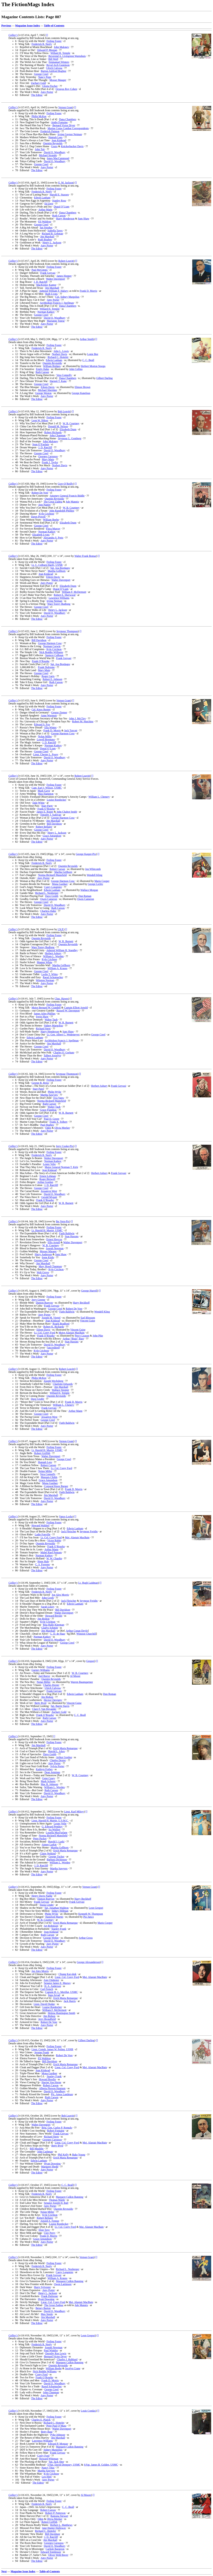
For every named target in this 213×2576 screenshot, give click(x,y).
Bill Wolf (53, 59)
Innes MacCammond (58, 158)
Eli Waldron (44, 221)
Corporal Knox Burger (56, 1486)
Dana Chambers (67, 119)
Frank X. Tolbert (58, 1121)
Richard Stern (43, 1028)
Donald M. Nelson (58, 426)
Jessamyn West (49, 1191)
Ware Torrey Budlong (58, 603)
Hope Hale (43, 1561)
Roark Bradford (61, 1323)
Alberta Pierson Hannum (52, 2088)
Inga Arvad (54, 1995)
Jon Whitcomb (93, 869)
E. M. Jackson (65, 182)
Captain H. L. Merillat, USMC (61, 1992)
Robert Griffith (42, 1453)
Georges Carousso (48, 456)
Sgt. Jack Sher (56, 2461)
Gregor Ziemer (59, 712)
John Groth (48, 1597)
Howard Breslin (53, 1615)
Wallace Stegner (60, 1389)
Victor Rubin (54, 1540)
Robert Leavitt (66, 260)
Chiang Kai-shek (67, 1974)
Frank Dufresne (46, 667)
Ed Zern (48, 203)
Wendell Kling (94, 875)
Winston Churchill (86, 1633)
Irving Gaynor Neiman (70, 134)
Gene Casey (48, 1778)
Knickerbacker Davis (72, 146)
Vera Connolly (64, 375)
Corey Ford (41, 2374)
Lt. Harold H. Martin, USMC (47, 1230)
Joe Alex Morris (60, 1594)
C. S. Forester (42, 1564)
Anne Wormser (49, 715)
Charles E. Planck (41, 2419)
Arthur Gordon (45, 1182)
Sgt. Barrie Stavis (60, 1706)
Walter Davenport (55, 278)
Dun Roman (84, 896)
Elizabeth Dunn (68, 429)
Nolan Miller (45, 736)
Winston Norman (45, 980)
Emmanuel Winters (59, 62)
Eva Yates (58, 1097)
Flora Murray (53, 528)
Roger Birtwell (47, 1179)
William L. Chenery (99, 796)
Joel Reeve (44, 1676)
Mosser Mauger (57, 80)
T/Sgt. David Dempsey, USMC (63, 2464)
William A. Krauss (57, 968)
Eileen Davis (47, 387)
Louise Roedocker (56, 799)
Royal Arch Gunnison (58, 65)
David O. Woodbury (54, 152)
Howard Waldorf (40, 1525)
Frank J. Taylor (50, 462)
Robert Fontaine (55, 2130)
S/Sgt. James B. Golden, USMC (101, 2464)
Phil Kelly (63, 2154)
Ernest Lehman (48, 1176)
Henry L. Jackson (52, 242)
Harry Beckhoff (81, 1302)
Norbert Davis (59, 354)
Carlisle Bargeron (55, 2549)
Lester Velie (49, 1164)
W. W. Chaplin (54, 1558)
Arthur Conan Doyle (77, 1630)
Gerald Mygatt (49, 1197)
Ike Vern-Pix (62, 1221)
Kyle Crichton (46, 513)
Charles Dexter (51, 1685)
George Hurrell (89, 1290)
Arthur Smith (87, 339)
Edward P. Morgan (47, 50)
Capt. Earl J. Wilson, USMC (47, 787)
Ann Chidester (51, 1980)
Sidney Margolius (53, 1025)
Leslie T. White (49, 974)
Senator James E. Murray (57, 1983)
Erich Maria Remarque (65, 1748)
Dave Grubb (51, 896)
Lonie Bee (92, 354)
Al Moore (75, 1676)
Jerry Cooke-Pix (64, 1146)
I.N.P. (61, 929)
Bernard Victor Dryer (63, 125)
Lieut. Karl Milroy (74, 1811)
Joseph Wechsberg (53, 1381)
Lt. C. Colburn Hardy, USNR (47, 565)
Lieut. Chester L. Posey (45, 754)
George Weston (43, 393)
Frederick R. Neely (42, 44)
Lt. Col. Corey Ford (44, 1332)
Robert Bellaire (44, 826)
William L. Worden (53, 956)
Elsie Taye (44, 2229)
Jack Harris (70, 2001)
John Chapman (58, 435)
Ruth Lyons (51, 293)
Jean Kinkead (59, 140)
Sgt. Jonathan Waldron (57, 1907)
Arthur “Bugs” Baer (73, 1338)
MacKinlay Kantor (46, 284)
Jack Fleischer (68, 1531)
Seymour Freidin (89, 1531)
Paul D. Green (51, 1118)
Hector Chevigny (53, 1700)
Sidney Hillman (60, 1910)
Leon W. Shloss (40, 420)
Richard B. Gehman (52, 233)
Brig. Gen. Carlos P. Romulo (57, 2127)
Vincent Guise (87, 1320)
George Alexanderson (88, 1962)
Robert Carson (57, 869)
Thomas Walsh (57, 2199)
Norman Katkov (46, 311)
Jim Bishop (43, 1618)
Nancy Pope (44, 77)
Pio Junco (88, 1916)
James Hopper (64, 275)
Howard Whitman (48, 2458)
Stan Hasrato (72, 1236)
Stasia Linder (47, 1904)
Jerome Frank (41, 2052)
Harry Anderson (43, 1254)
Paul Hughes (47, 1124)
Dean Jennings (52, 1772)
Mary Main (48, 459)
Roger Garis (48, 676)
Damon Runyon (44, 1302)
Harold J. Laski (56, 1841)
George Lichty (95, 884)
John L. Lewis (61, 351)
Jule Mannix (72, 501)
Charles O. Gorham (63, 1052)
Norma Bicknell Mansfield (52, 875)
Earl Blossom (88, 1317)
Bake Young (78, 2154)
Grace (54, 146)
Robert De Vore (40, 492)
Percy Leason (82, 1335)
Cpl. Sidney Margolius (67, 296)
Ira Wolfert (54, 1829)
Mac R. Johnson (49, 1784)
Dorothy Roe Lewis (55, 2353)
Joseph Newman (54, 1248)
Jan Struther (46, 227)
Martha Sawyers (49, 1094)
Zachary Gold (38, 83)
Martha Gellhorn (57, 571)
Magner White (44, 962)
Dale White (38, 802)
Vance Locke (66, 1516)
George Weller (51, 1937)
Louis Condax (88, 2410)
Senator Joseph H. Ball (56, 2202)
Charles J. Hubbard (67, 2359)
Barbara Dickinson (57, 1859)
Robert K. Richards (53, 1326)
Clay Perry (49, 2232)
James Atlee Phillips (44, 1013)
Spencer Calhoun (54, 655)
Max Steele (47, 2314)
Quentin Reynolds (52, 143)
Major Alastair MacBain (72, 1332)
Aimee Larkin (49, 1844)
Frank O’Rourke (40, 661)
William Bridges (52, 366)
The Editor (37, 95)
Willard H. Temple (60, 53)
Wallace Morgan (89, 890)
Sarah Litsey (47, 1606)
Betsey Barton (43, 2308)
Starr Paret (47, 805)
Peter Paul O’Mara (56, 2425)
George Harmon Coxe (50, 643)
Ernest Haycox (54, 1239)
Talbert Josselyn (52, 1055)
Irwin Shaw (42, 1016)
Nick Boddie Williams (51, 652)
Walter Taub (51, 1019)
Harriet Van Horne (51, 2082)
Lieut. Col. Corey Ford (67, 1977)
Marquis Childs (49, 1477)
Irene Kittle (48, 1257)
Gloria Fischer (50, 86)
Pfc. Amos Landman (62, 2094)
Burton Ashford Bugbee (53, 71)
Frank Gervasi (47, 272)
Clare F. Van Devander (44, 1709)
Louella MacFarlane (56, 1832)
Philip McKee (39, 116)
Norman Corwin (51, 646)
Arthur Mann (45, 209)
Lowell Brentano (46, 739)
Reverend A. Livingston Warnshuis (67, 56)
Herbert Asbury (53, 953)
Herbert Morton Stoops (93, 366)
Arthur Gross (86, 1937)
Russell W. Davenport (68, 1010)
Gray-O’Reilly (65, 483)
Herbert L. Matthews (61, 2525)
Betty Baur (47, 2431)
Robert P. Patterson (55, 2513)
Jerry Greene (38, 1299)
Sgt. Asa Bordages (60, 568)
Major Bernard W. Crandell (46, 1007)
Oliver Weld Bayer (58, 2555)
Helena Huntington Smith (61, 2013)
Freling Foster (54, 41)
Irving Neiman (54, 600)
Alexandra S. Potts (53, 537)
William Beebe (51, 519)
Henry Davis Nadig (42, 1895)
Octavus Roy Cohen (66, 89)
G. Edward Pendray (52, 1826)
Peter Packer (40, 1838)
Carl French (46, 1989)
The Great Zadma (53, 501)
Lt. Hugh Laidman (88, 1582)
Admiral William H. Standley (62, 950)
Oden (48, 1127)
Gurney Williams (41, 1670)
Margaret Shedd (49, 2166)
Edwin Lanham (42, 197)
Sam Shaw (83, 218)
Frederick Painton (49, 131)
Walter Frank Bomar (85, 556)
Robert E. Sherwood (64, 595)
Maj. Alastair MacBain (77, 1537)
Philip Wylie (54, 1091)
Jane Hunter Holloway (54, 2528)
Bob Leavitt (64, 411)
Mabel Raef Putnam (51, 1552)
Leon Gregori (96, 1907)
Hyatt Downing (52, 2163)
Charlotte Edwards (63, 1384)
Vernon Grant (65, 107)
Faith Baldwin (66, 1233)
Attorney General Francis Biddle (67, 495)
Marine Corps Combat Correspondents (68, 128)
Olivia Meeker (62, 1127)
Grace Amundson (52, 835)
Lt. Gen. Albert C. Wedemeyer (63, 1034)
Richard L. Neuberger (46, 893)
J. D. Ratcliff (40, 281)
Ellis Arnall (54, 1242)
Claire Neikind (48, 1853)
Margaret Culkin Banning (69, 2196)
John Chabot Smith (67, 811)
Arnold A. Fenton (49, 2220)
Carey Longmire (53, 887)
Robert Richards (53, 432)
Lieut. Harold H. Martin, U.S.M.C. (50, 1820)
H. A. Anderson (52, 1986)
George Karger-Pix (86, 854)
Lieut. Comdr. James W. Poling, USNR (52, 2049)
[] (47, 35)
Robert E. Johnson (52, 679)
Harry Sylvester (42, 2287)
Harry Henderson (65, 218)
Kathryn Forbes (44, 1769)
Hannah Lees (55, 137)
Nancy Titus (47, 2467)
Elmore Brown (82, 387)
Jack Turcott (70, 730)
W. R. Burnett (66, 941)
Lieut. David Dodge (44, 2004)
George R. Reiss (40, 1082)
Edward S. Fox (42, 724)
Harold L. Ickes (56, 1751)
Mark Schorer (48, 1781)
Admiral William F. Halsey (53, 290)
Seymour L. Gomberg (69, 438)
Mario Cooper (101, 881)
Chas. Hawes (62, 998)
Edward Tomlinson (51, 2552)
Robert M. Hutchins (82, 721)
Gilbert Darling (104, 378)
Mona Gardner (60, 884)
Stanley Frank (58, 1928)
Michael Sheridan (47, 390)
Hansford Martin (54, 1916)
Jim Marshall (47, 236)
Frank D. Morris (88, 290)
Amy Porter (47, 92)
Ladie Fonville (42, 1534)
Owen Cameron (48, 899)
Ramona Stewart (59, 2516)
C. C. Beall (88, 360)
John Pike (98, 1335)
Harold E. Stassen (59, 194)
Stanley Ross (59, 200)
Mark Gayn (44, 790)
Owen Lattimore (63, 2284)
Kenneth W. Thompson (90, 1913)
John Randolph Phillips (61, 510)
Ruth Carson (59, 215)
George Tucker (56, 1856)
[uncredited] (53, 1347)
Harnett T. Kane (58, 381)
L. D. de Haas (57, 1633)
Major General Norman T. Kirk (61, 1167)
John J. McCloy (77, 718)
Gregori (90, 1661)
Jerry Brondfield (47, 2019)
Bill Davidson (39, 640)
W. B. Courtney (71, 423)
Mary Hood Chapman (50, 1266)
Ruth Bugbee (45, 239)
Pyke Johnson (57, 2434)
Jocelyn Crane (72, 2368)
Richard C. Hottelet (58, 357)
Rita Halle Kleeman (53, 1624)
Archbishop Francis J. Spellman (57, 302)
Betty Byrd (40, 1703)
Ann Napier (44, 504)
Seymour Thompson (67, 631)
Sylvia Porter (57, 1766)
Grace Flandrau (48, 1109)
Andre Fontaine (59, 122)
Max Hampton (46, 793)
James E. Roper (44, 811)
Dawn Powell (38, 516)
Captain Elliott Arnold (76, 1007)
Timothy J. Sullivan (50, 814)
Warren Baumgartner (82, 1682)
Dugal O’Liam (61, 206)
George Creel (41, 74)
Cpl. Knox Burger (41, 709)
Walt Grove (43, 1272)
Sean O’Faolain (40, 444)
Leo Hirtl (47, 2476)
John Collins (75, 369)
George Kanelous (81, 393)
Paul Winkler (51, 2350)
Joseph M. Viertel (51, 1317)
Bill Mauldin (36, 2148)
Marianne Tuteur (56, 320)
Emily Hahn (42, 369)
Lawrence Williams (59, 597)
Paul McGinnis (40, 269)
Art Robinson (51, 1925)
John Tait (40, 149)
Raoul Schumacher (53, 977)
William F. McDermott (74, 592)
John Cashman (45, 2151)
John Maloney (61, 47)
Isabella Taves (55, 230)
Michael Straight (48, 155)
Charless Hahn (48, 911)
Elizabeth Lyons (41, 534)
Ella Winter (50, 727)
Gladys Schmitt (49, 1627)
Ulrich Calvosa (54, 68)
